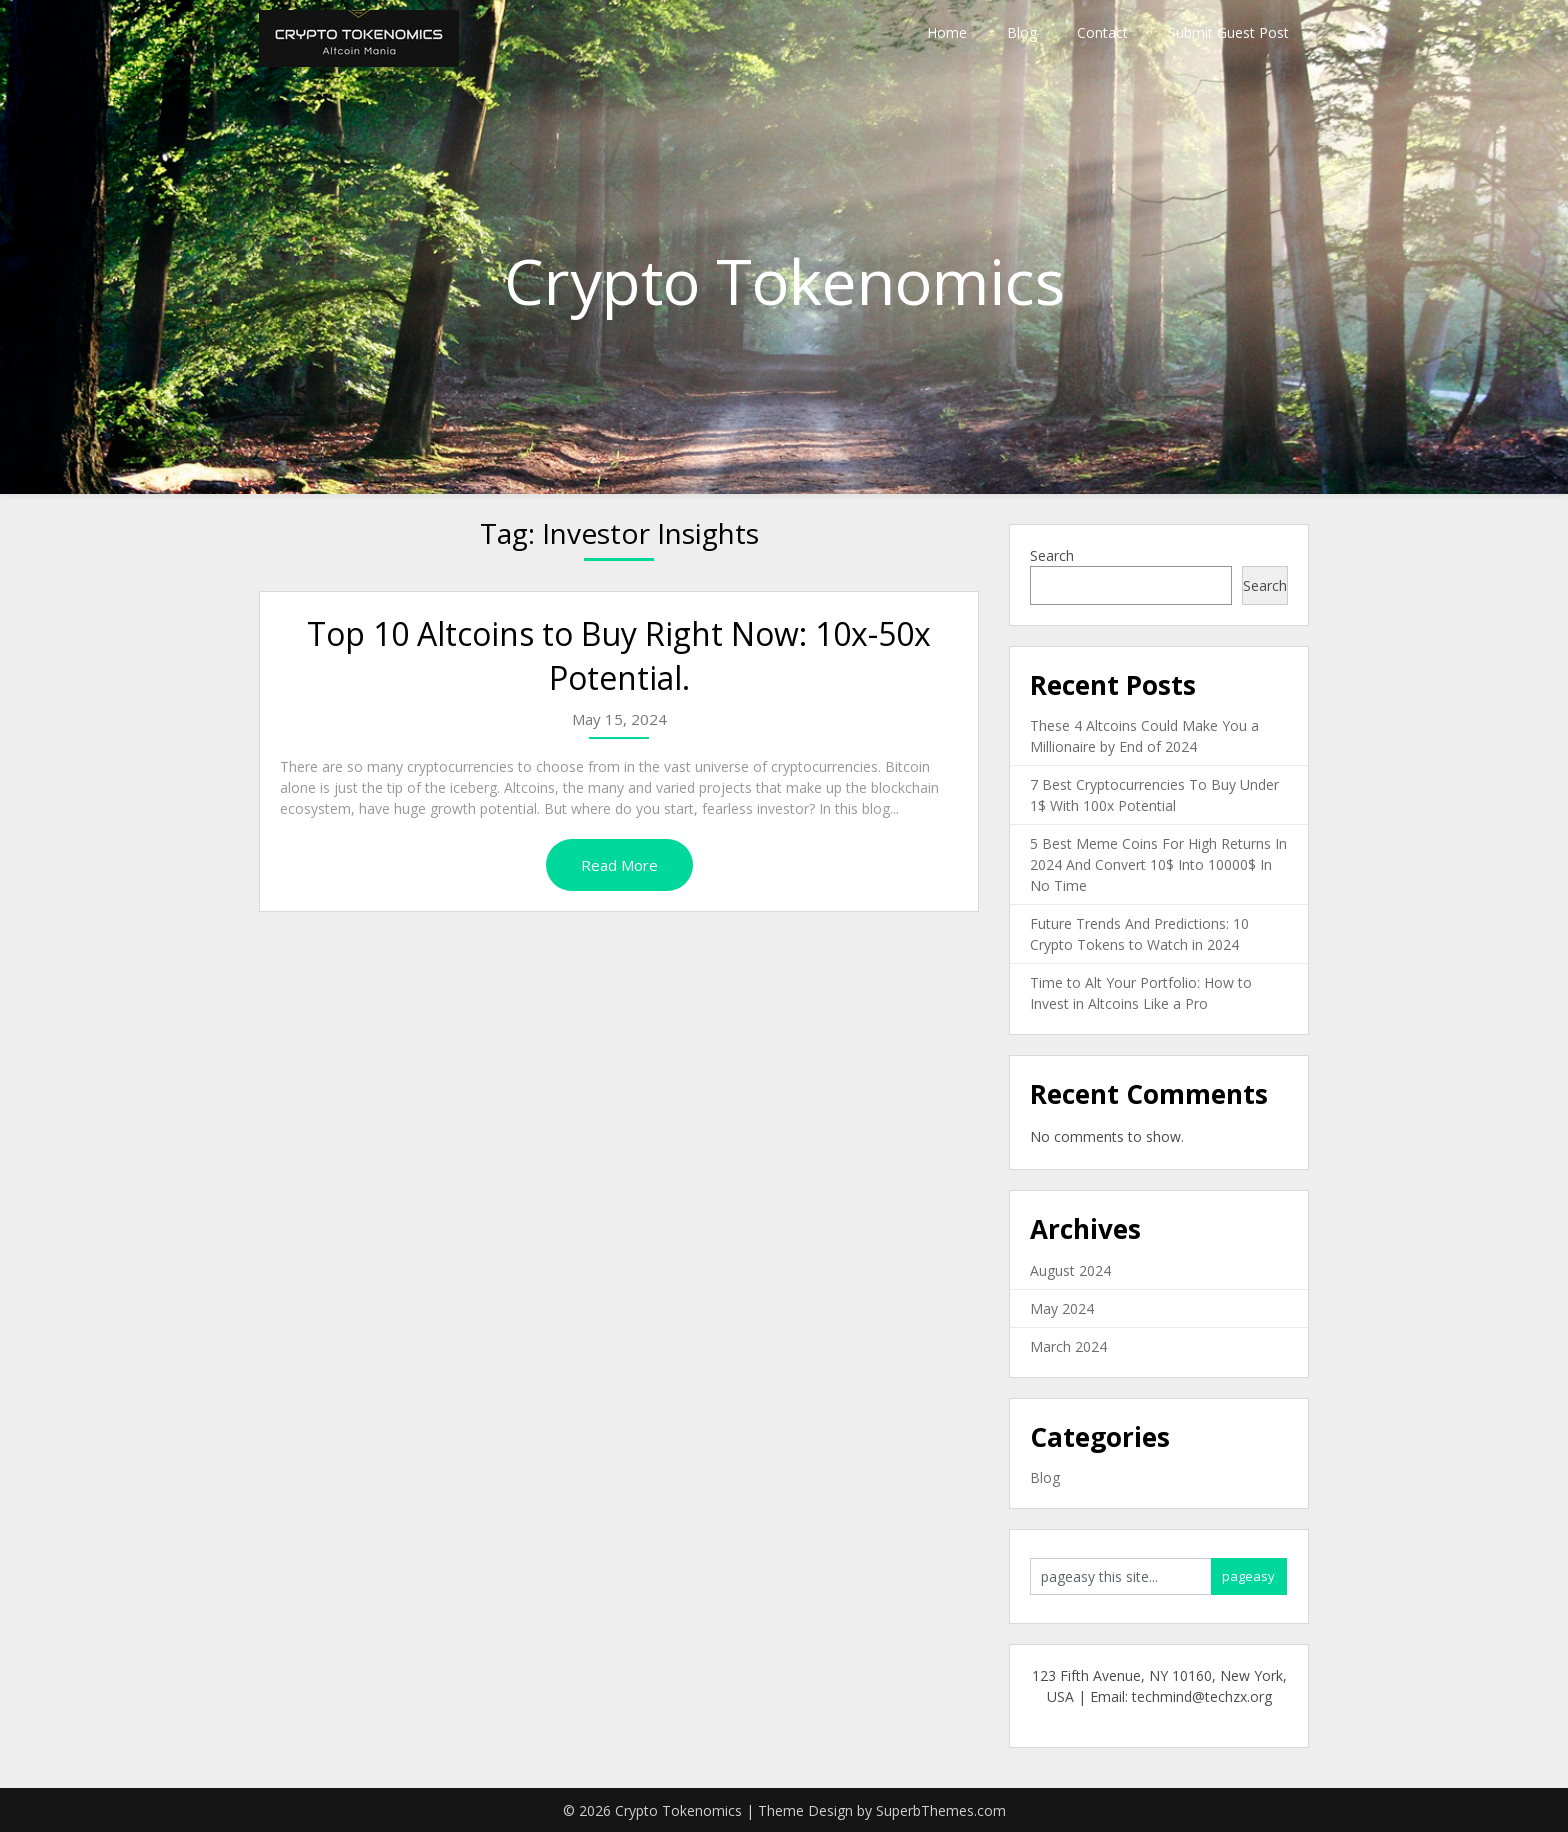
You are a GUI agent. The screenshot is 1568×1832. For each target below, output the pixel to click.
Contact (1102, 32)
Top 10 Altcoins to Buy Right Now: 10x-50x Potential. (619, 656)
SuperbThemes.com (941, 1810)
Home (947, 32)
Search (1052, 555)
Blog (1022, 32)
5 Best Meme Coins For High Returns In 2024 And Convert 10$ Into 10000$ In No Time (1158, 864)
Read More (619, 865)
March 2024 (1068, 1346)
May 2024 (1062, 1308)
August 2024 (1070, 1270)
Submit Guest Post (1228, 32)
